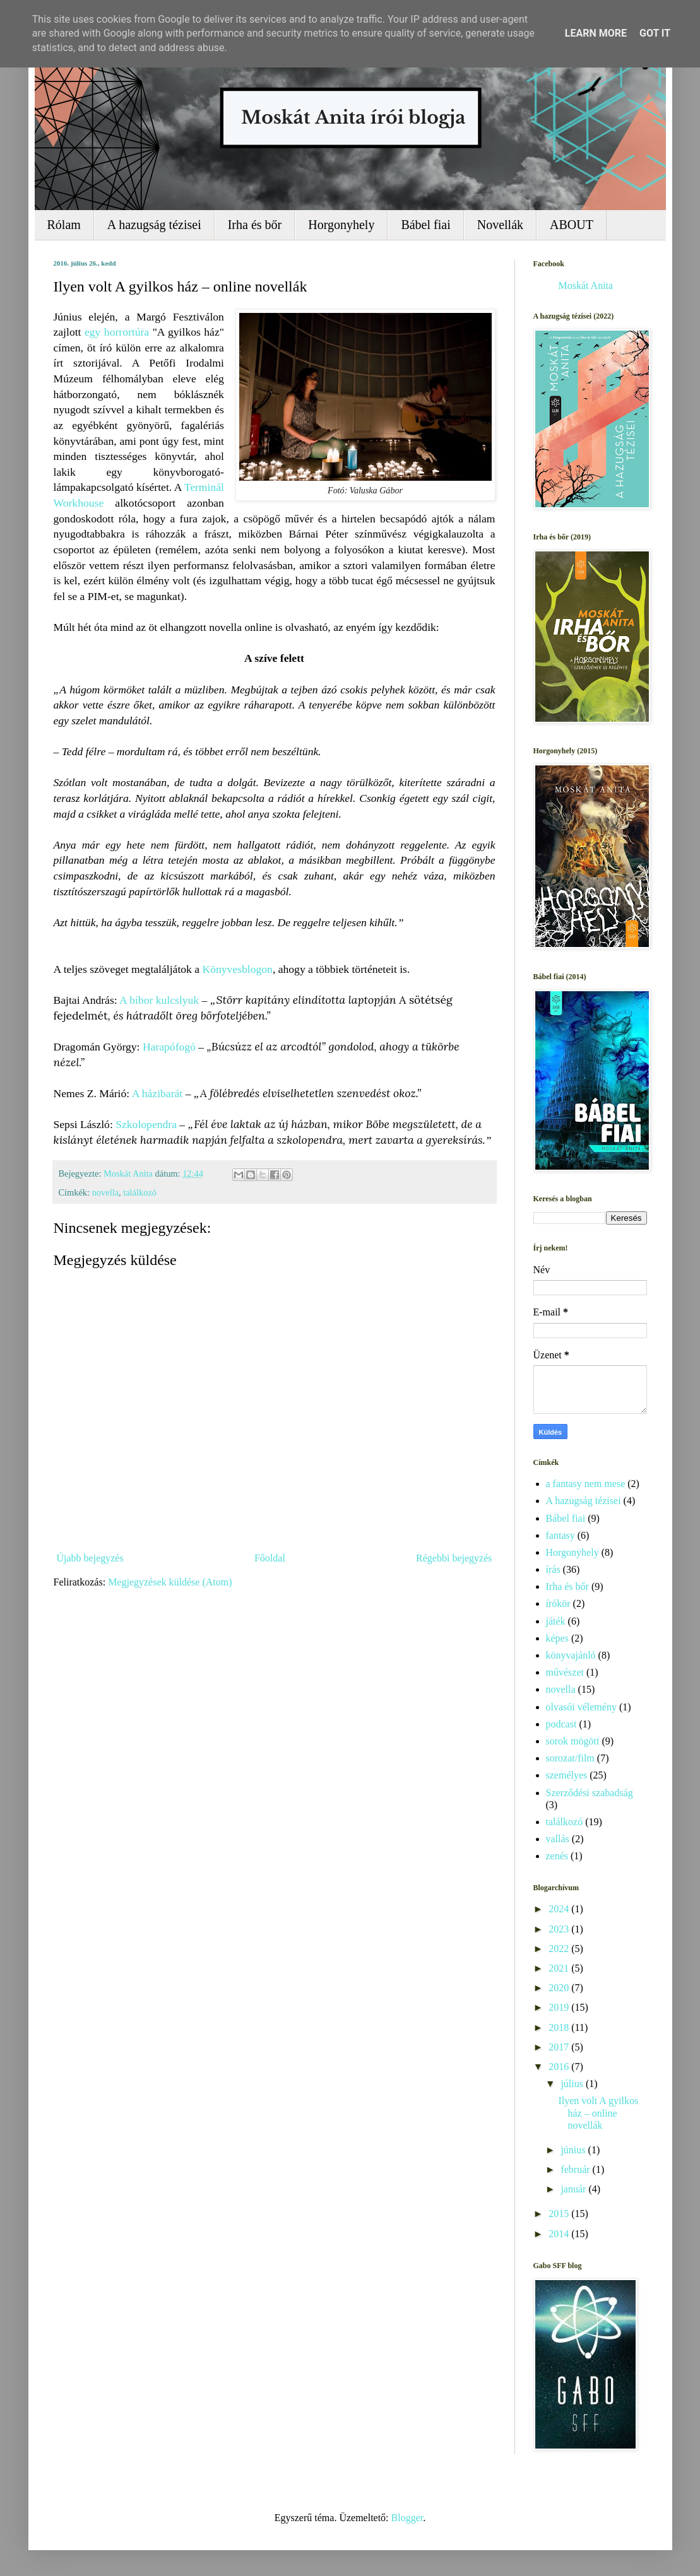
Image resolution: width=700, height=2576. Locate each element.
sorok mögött (573, 1741)
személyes (567, 1775)
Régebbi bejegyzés (454, 1558)
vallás (557, 1838)
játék (556, 1621)
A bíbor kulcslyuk (159, 1000)
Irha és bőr (255, 225)
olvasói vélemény (581, 1707)
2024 (560, 1908)
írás (553, 1569)
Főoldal (269, 1558)
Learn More (596, 33)
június (574, 2149)
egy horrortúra (117, 332)
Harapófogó (169, 1046)
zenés (557, 1855)
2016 (560, 2066)
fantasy (560, 1535)
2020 (560, 1987)
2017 (560, 2047)
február (576, 2169)
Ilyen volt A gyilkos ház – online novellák (598, 2112)
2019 (560, 2007)
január (574, 2189)
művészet (565, 1672)
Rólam (64, 225)
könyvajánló (571, 1655)
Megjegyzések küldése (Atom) (170, 1582)
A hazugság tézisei (154, 225)
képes (557, 1638)
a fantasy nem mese (586, 1483)
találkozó (140, 1192)
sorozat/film (570, 1758)
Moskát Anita (586, 285)
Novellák (500, 225)
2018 (560, 2027)
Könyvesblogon (237, 969)
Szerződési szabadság (589, 1792)
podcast (561, 1724)
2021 (560, 1968)
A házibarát (157, 1093)
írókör (558, 1603)
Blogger (407, 2517)
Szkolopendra (146, 1124)
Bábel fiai (425, 225)
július (573, 2083)
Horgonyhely (341, 225)
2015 (560, 2213)
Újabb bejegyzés (90, 1558)
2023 (560, 1929)
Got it (654, 33)
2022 (560, 1948)
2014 (560, 2233)
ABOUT (571, 225)
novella (105, 1192)
